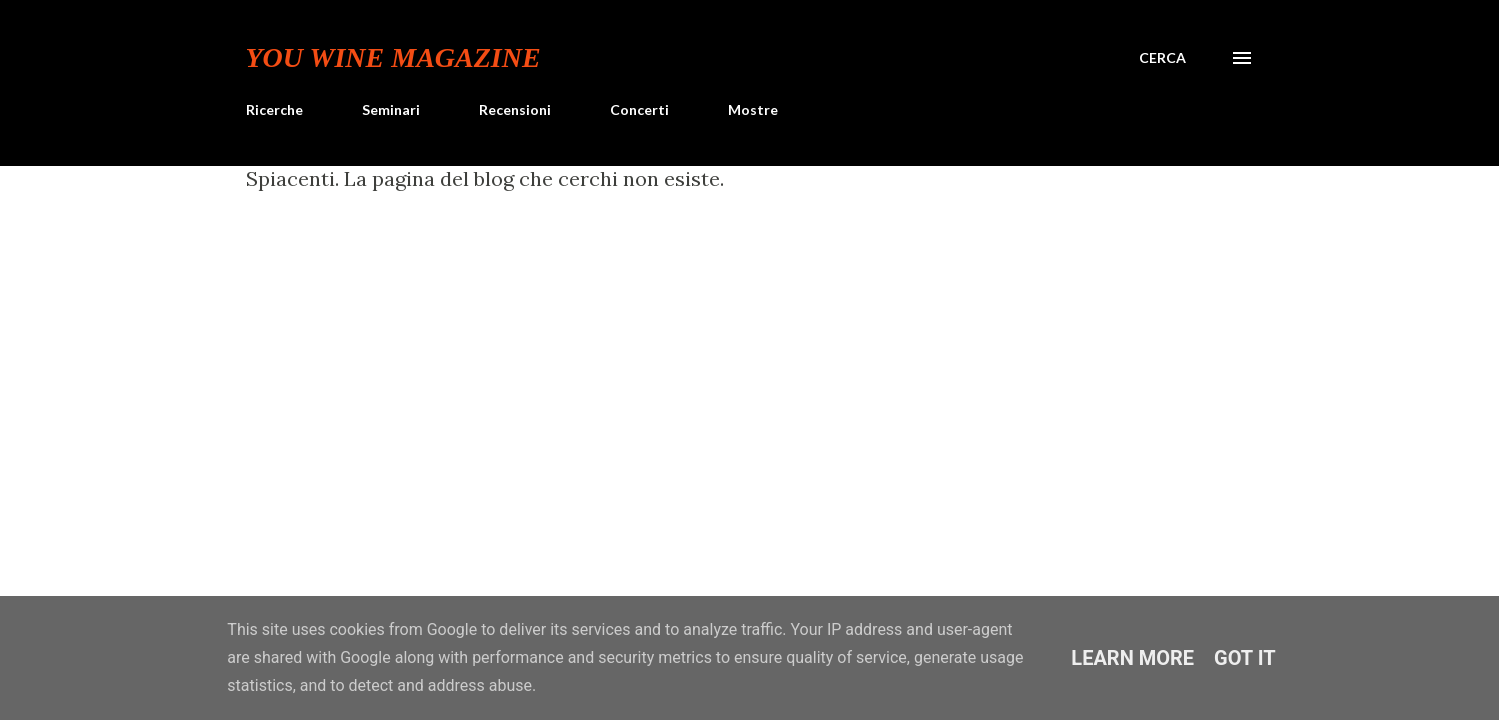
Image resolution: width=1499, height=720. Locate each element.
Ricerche (274, 109)
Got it (1245, 658)
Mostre (753, 109)
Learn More (1132, 658)
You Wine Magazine (393, 57)
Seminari (391, 109)
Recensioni (515, 109)
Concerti (639, 109)
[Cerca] (1162, 58)
